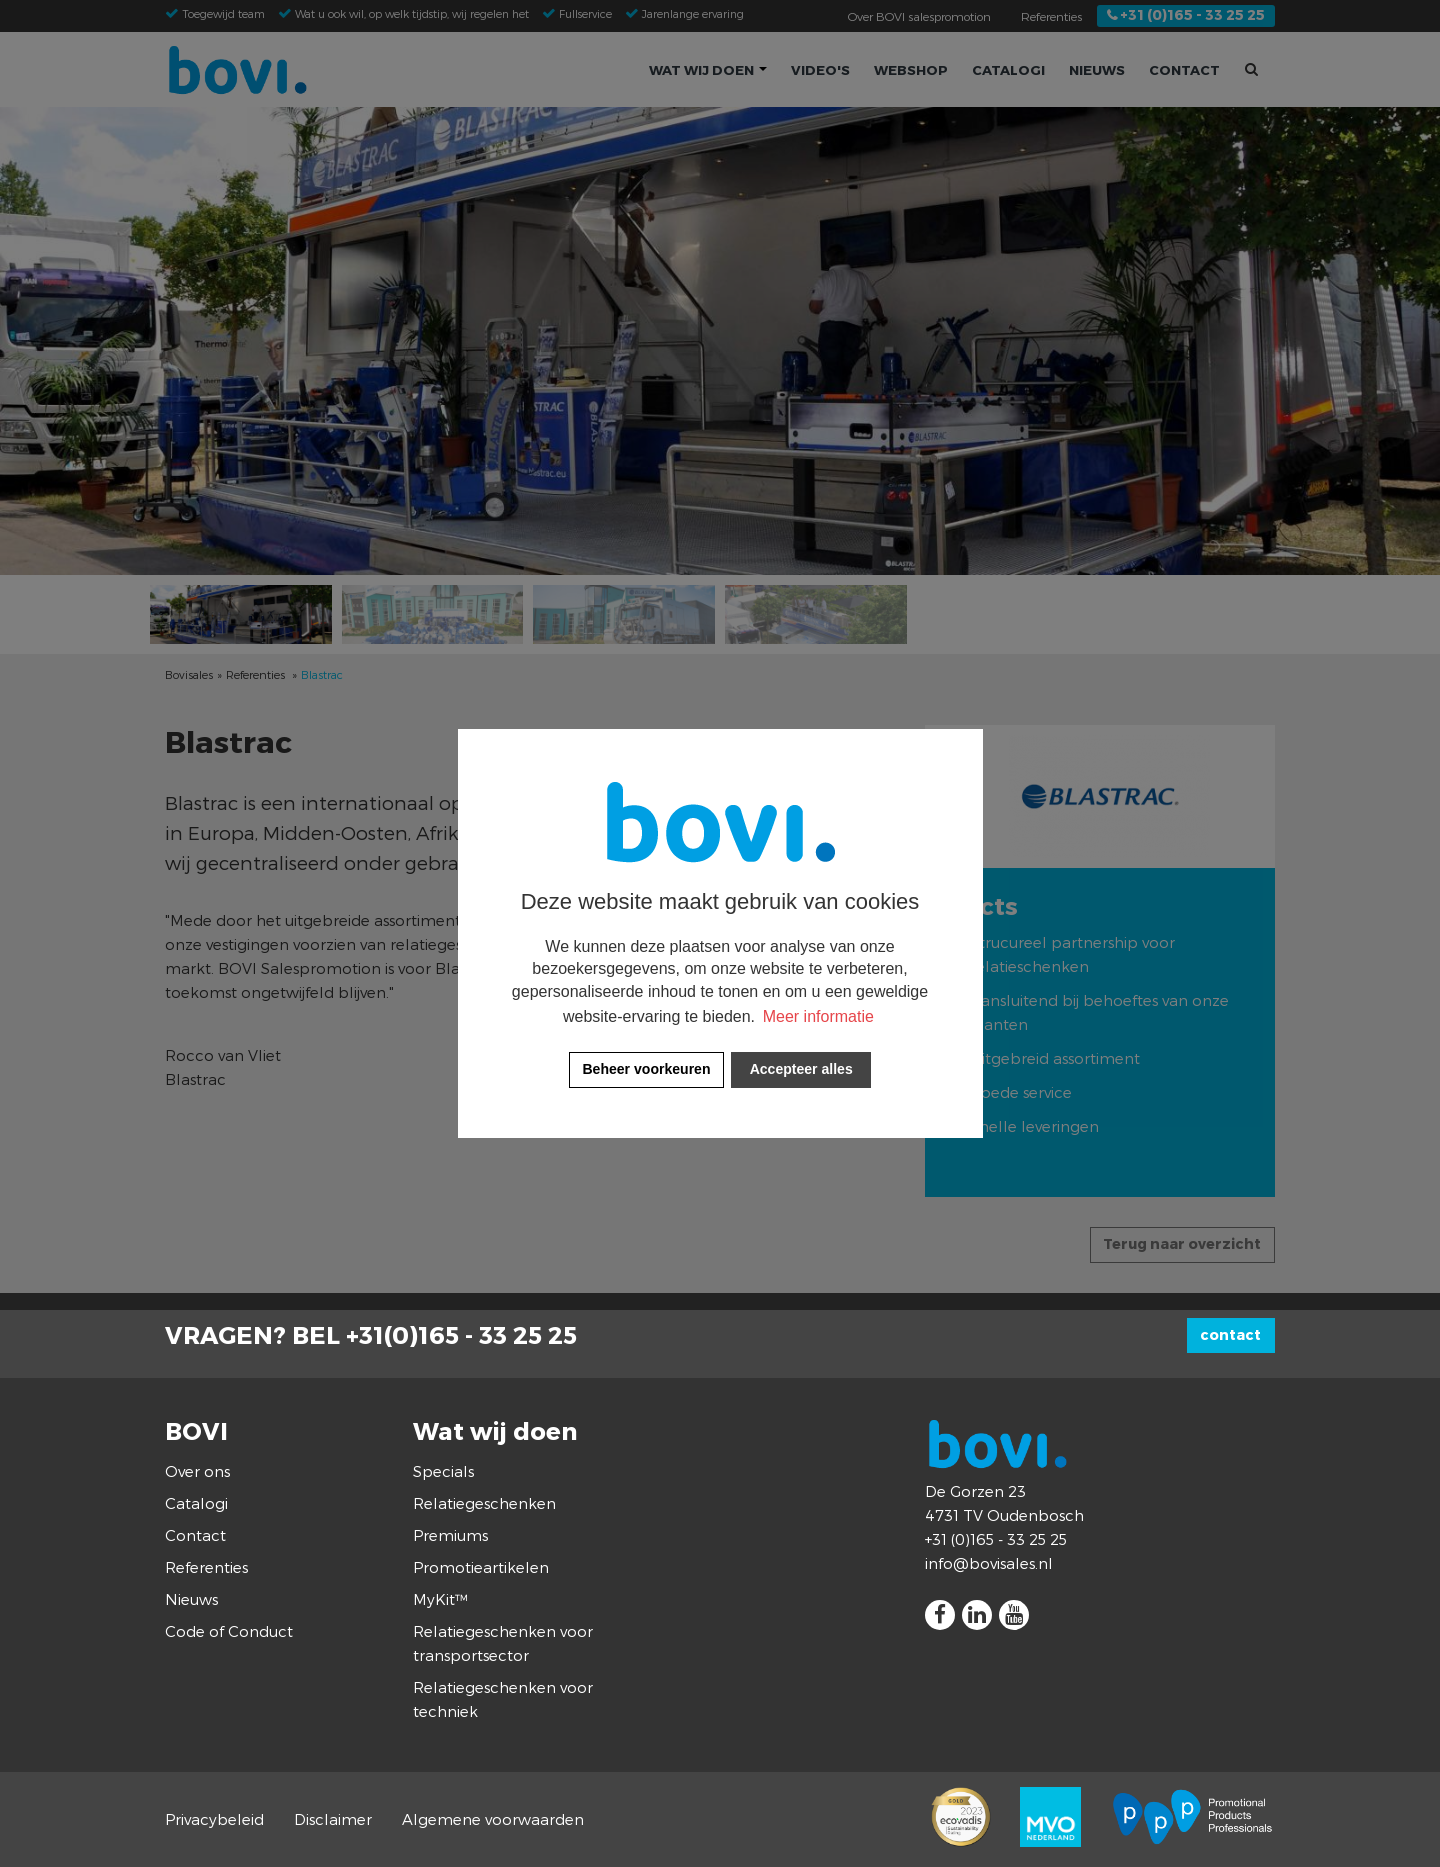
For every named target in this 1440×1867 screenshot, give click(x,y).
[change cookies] (646, 1070)
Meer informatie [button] (818, 1016)
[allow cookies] (801, 1070)
